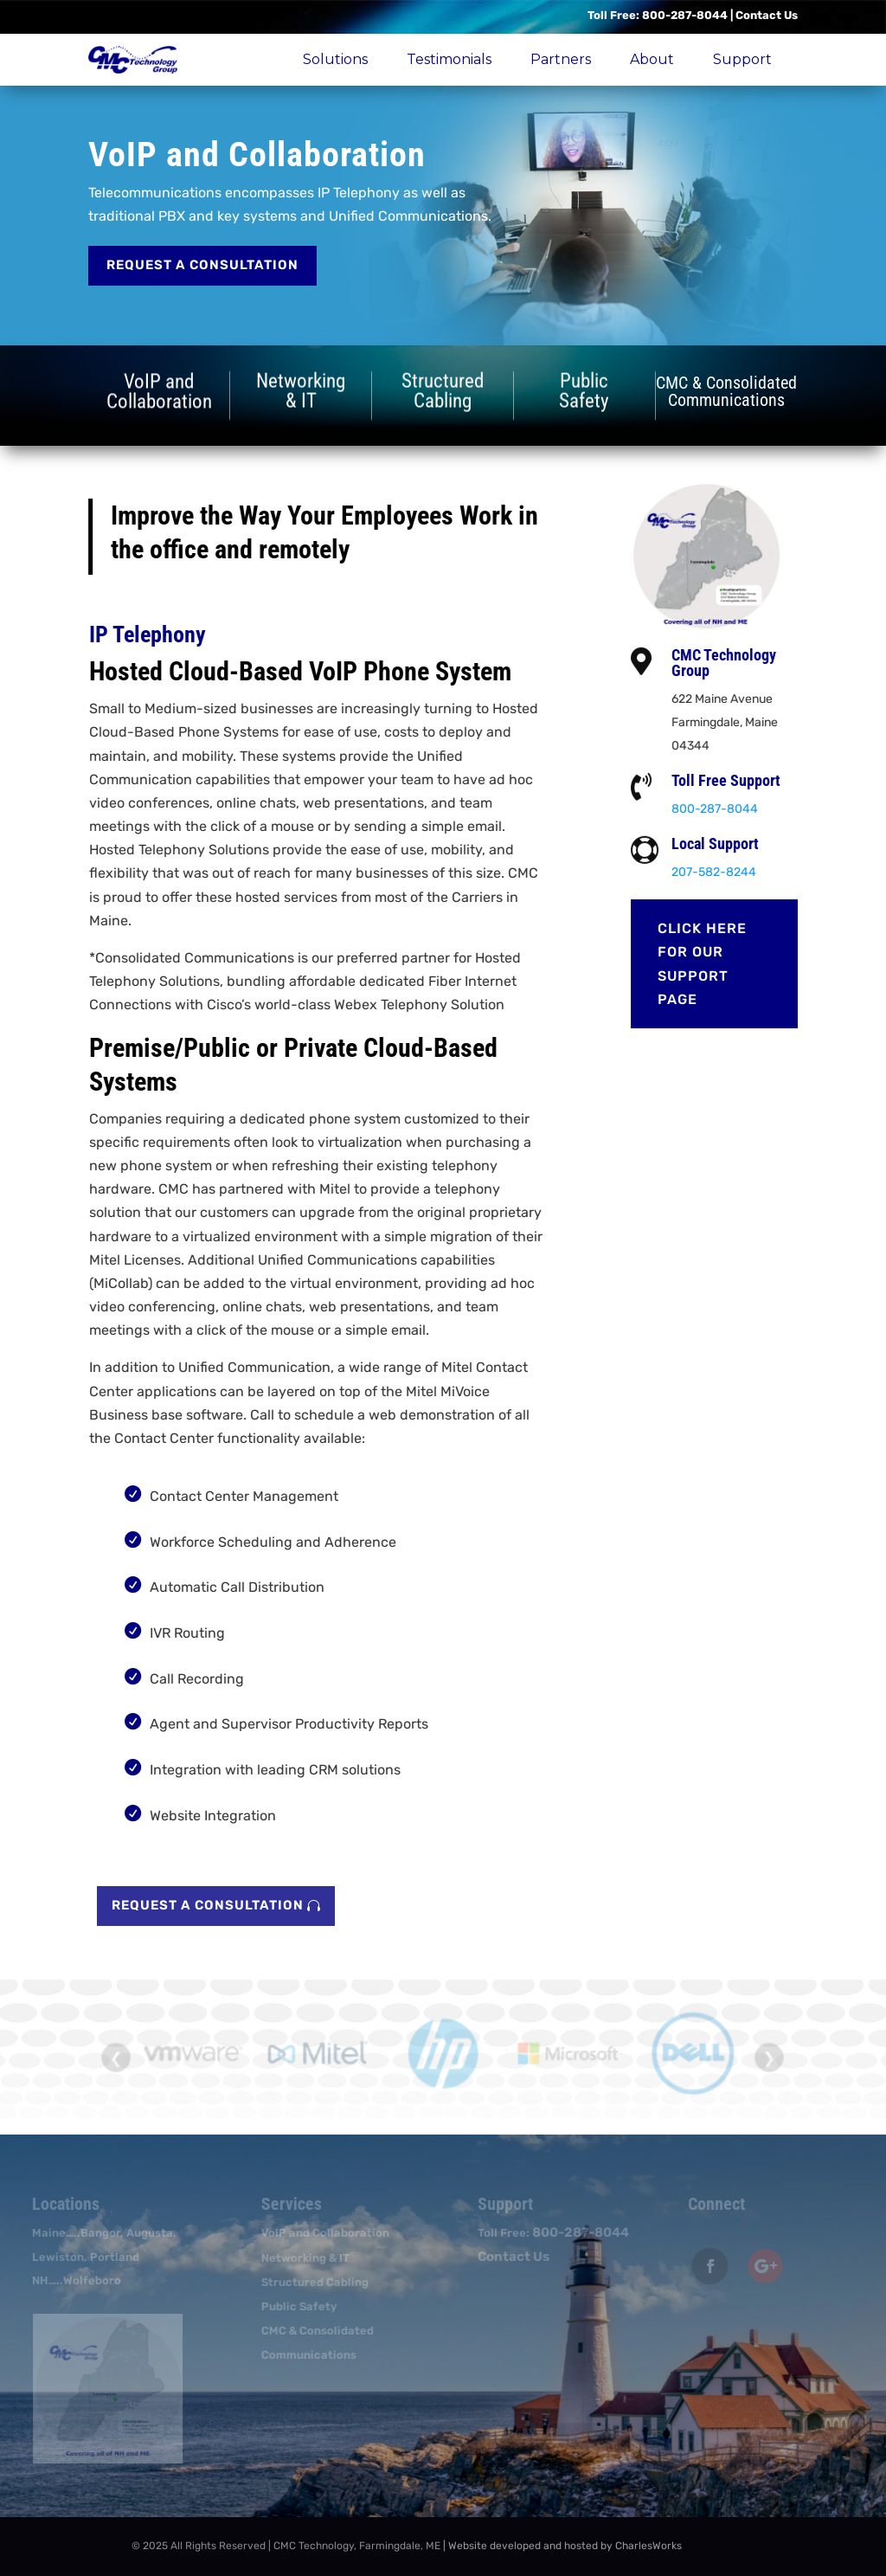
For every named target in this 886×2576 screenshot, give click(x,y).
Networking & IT (301, 2257)
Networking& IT (300, 389)
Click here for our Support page (711, 964)
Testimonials (449, 59)
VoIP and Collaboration (321, 2232)
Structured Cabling (310, 2282)
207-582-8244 (723, 872)
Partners (560, 59)
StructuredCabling (442, 389)
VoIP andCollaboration (159, 393)
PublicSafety (584, 389)
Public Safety (295, 2306)
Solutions (335, 59)
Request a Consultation (202, 265)
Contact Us (766, 15)
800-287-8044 (685, 15)
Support (742, 59)
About (652, 59)
